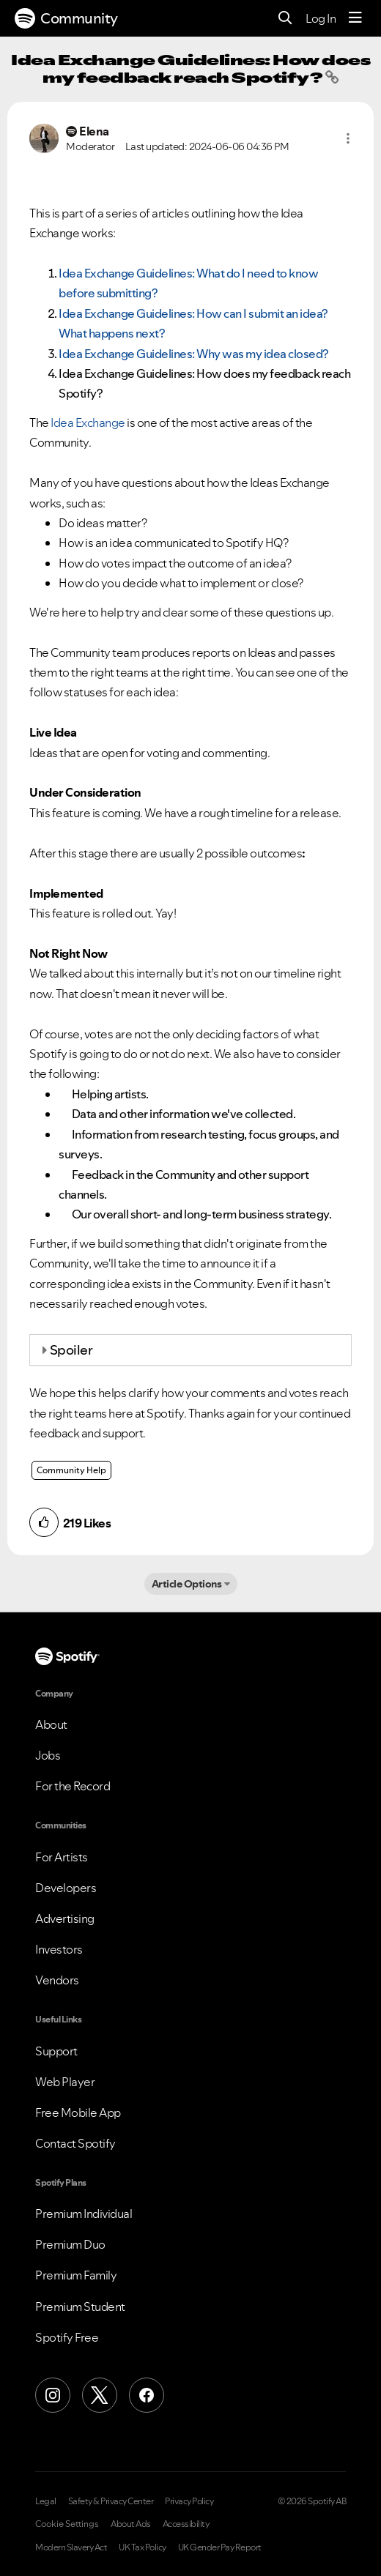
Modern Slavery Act (71, 2547)
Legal (45, 2501)
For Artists (61, 1857)
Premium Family (75, 2275)
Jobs (47, 1755)
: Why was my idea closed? (194, 354)
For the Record (72, 1786)
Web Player (65, 2082)
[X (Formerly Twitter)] (99, 2395)
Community (66, 18)
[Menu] (355, 18)
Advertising (65, 1918)
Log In (321, 18)
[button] (348, 138)
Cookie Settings (67, 2524)
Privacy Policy (189, 2501)
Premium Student (80, 2306)
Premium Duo (70, 2244)
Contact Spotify (75, 2143)
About (51, 1724)
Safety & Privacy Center (111, 2501)
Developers (65, 1888)
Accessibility (186, 2524)
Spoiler (71, 1350)
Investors (59, 1949)
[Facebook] (146, 2395)
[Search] (285, 18)
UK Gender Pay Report (220, 2547)
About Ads (131, 2524)
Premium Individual (83, 2213)
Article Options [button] (187, 1584)
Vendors (57, 1980)
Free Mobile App (78, 2112)
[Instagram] (52, 2395)
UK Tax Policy (142, 2547)
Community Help (71, 1470)
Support (56, 2051)
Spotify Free (66, 2337)
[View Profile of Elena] (94, 131)
